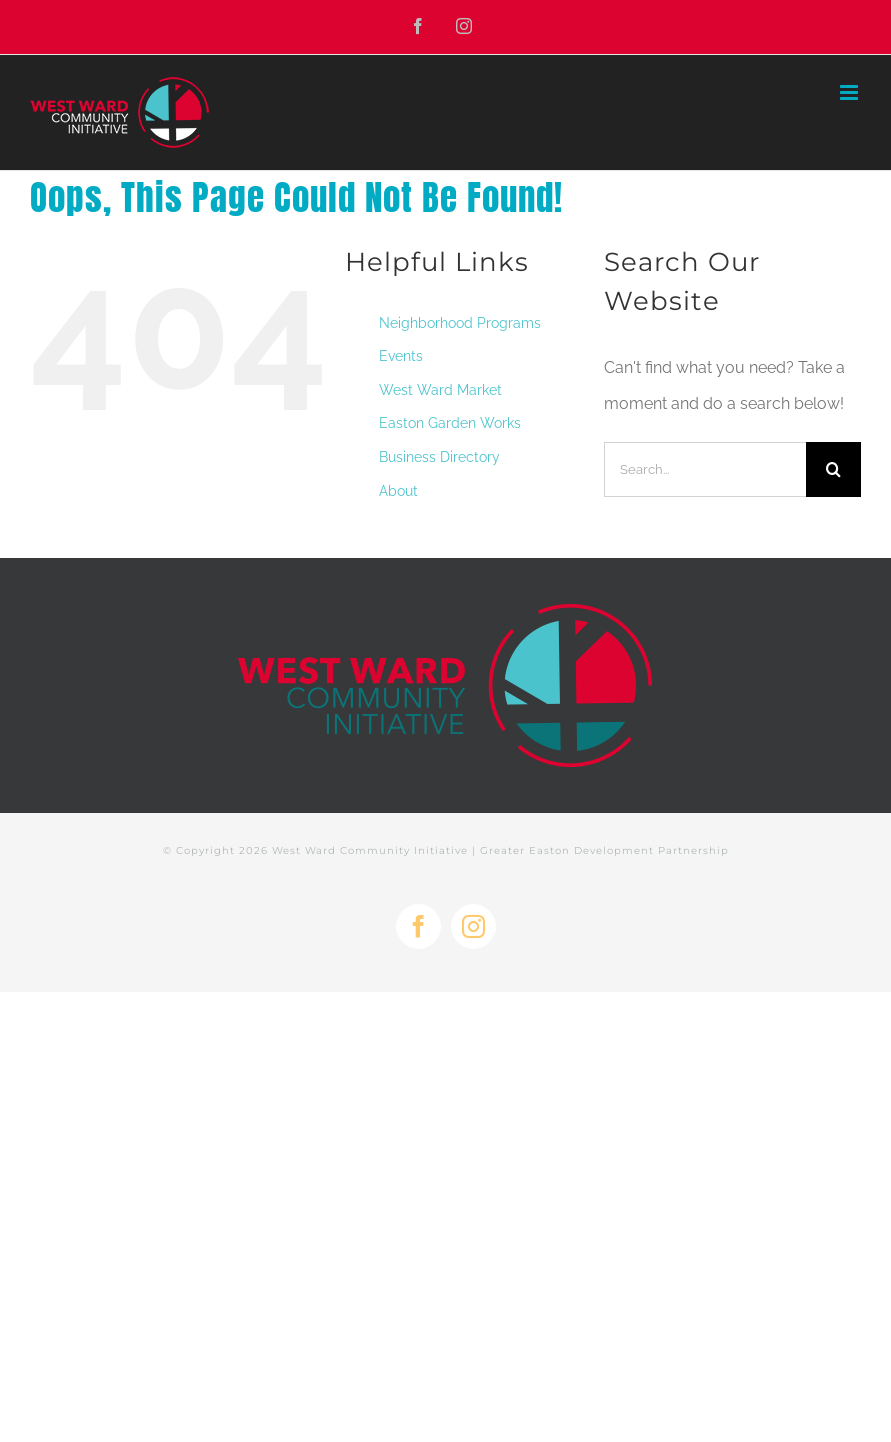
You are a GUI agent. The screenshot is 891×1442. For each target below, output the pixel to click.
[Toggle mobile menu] (850, 92)
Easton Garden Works (450, 423)
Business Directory (439, 457)
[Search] (833, 469)
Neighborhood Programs (460, 323)
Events (401, 356)
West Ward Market (440, 390)
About (398, 491)
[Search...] (705, 469)
